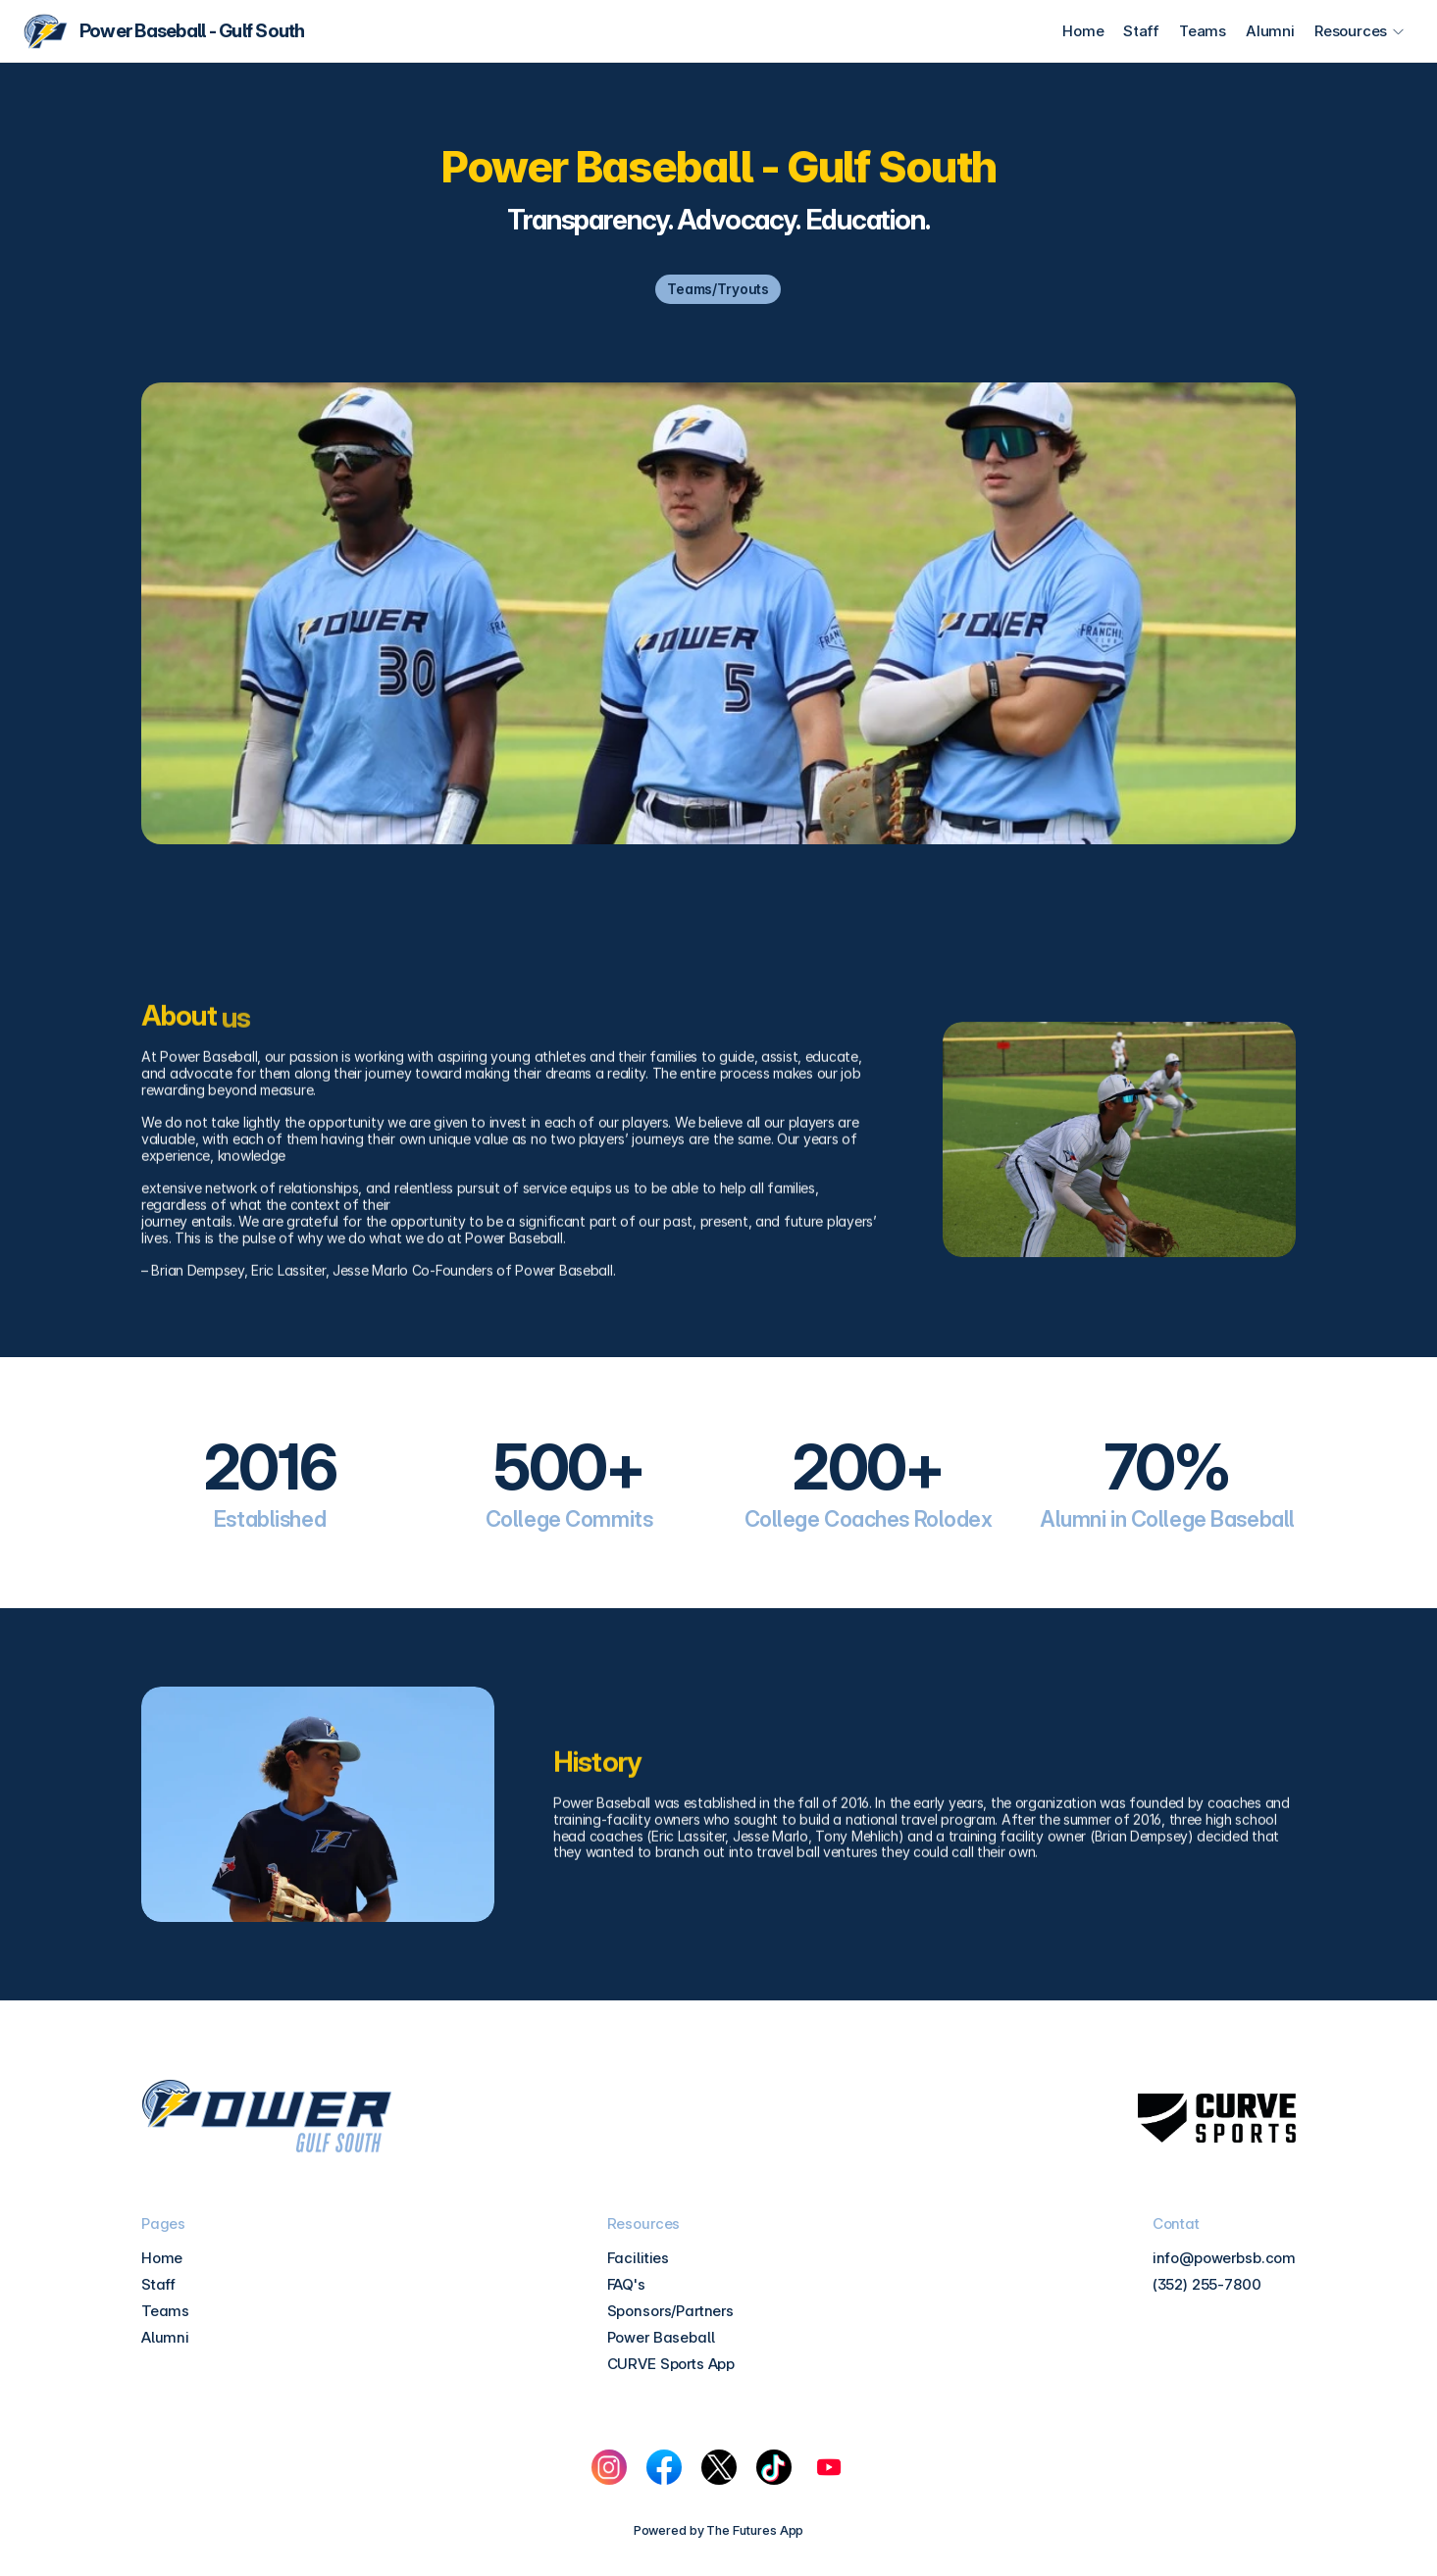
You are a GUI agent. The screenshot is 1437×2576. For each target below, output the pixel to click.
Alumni (1270, 31)
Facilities (638, 2257)
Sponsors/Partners (670, 2310)
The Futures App (754, 2530)
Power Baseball (661, 2337)
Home (1082, 31)
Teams (1202, 31)
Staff (1141, 31)
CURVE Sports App (671, 2363)
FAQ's (626, 2284)
